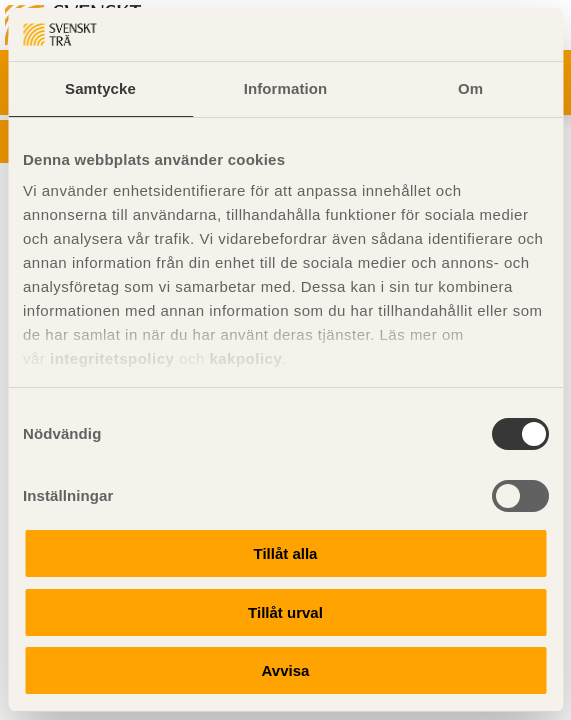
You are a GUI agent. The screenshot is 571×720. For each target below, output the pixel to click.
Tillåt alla (286, 553)
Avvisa (286, 670)
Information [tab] (286, 88)
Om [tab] (470, 88)
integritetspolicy (112, 358)
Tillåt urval (285, 612)
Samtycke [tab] (100, 88)
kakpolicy (245, 358)
